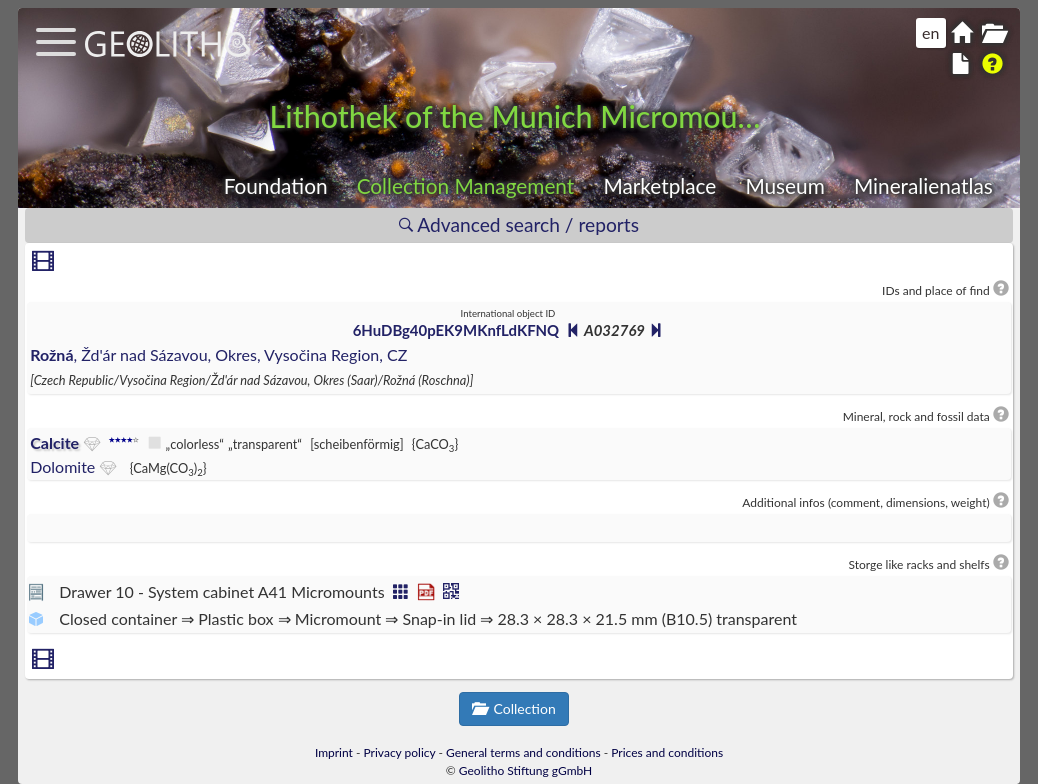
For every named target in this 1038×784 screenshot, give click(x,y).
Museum (784, 185)
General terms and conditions (523, 752)
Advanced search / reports (519, 224)
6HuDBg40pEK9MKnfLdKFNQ (456, 330)
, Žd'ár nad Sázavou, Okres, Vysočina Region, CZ (218, 354)
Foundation (276, 185)
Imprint (334, 752)
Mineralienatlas (923, 185)
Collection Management (466, 185)
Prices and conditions (667, 752)
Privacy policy (400, 752)
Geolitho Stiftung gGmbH (525, 770)
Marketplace (659, 185)
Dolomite (62, 466)
